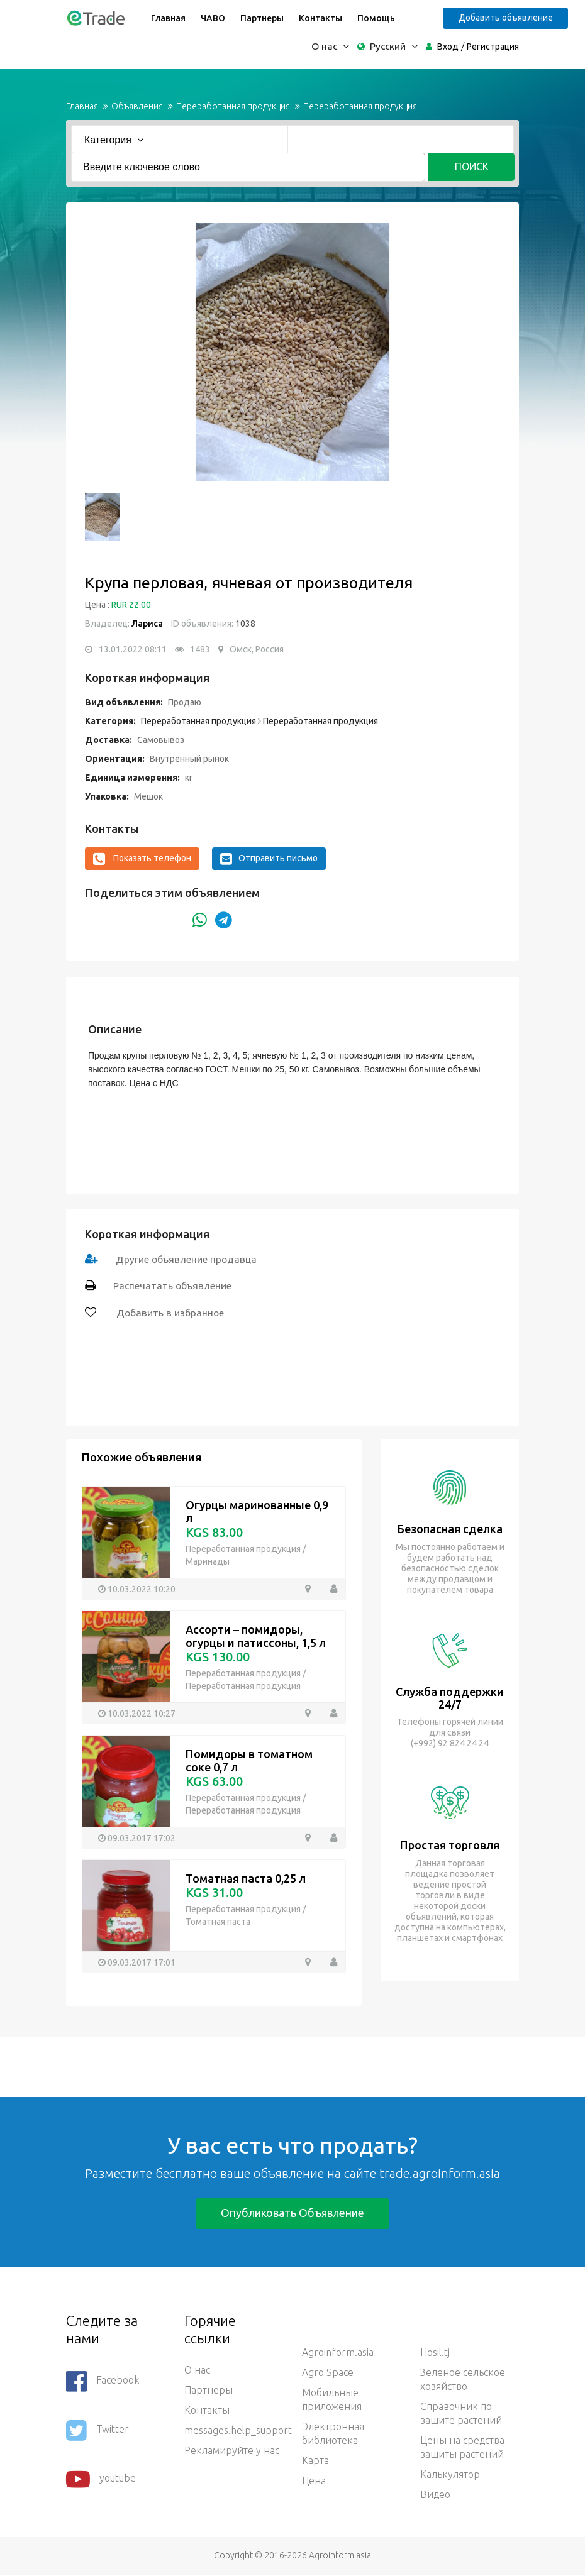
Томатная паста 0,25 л (246, 1878)
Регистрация (493, 46)
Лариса (147, 624)
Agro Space (328, 2373)
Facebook (102, 2382)
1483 (200, 649)
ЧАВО (211, 18)
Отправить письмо (269, 859)
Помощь (375, 18)
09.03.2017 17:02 (142, 1837)
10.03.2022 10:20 (142, 1588)
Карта (315, 2461)
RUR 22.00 (131, 605)
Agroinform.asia (338, 2353)
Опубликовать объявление (292, 2212)
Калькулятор (450, 2474)
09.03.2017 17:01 (142, 1962)
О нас (197, 2370)
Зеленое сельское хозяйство (462, 2379)
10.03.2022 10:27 (142, 1713)
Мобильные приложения (332, 2400)
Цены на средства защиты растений (462, 2447)
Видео (435, 2495)
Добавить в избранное (169, 1312)
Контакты (319, 18)
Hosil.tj (435, 2353)
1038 (244, 624)
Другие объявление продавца (187, 1259)
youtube (101, 2480)
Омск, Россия (257, 649)
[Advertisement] (229, 2065)
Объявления (137, 106)
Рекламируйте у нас (231, 2451)
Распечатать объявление (173, 1286)
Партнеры (260, 18)
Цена (314, 2481)
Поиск (471, 167)
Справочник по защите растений (461, 2413)
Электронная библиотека (333, 2434)
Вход (448, 46)
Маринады (208, 1561)
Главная (167, 18)
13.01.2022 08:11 (133, 649)
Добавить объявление (509, 18)
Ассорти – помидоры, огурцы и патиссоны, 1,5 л (256, 1636)
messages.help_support (234, 2430)
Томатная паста (218, 1922)
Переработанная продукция (233, 106)
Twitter (97, 2431)
